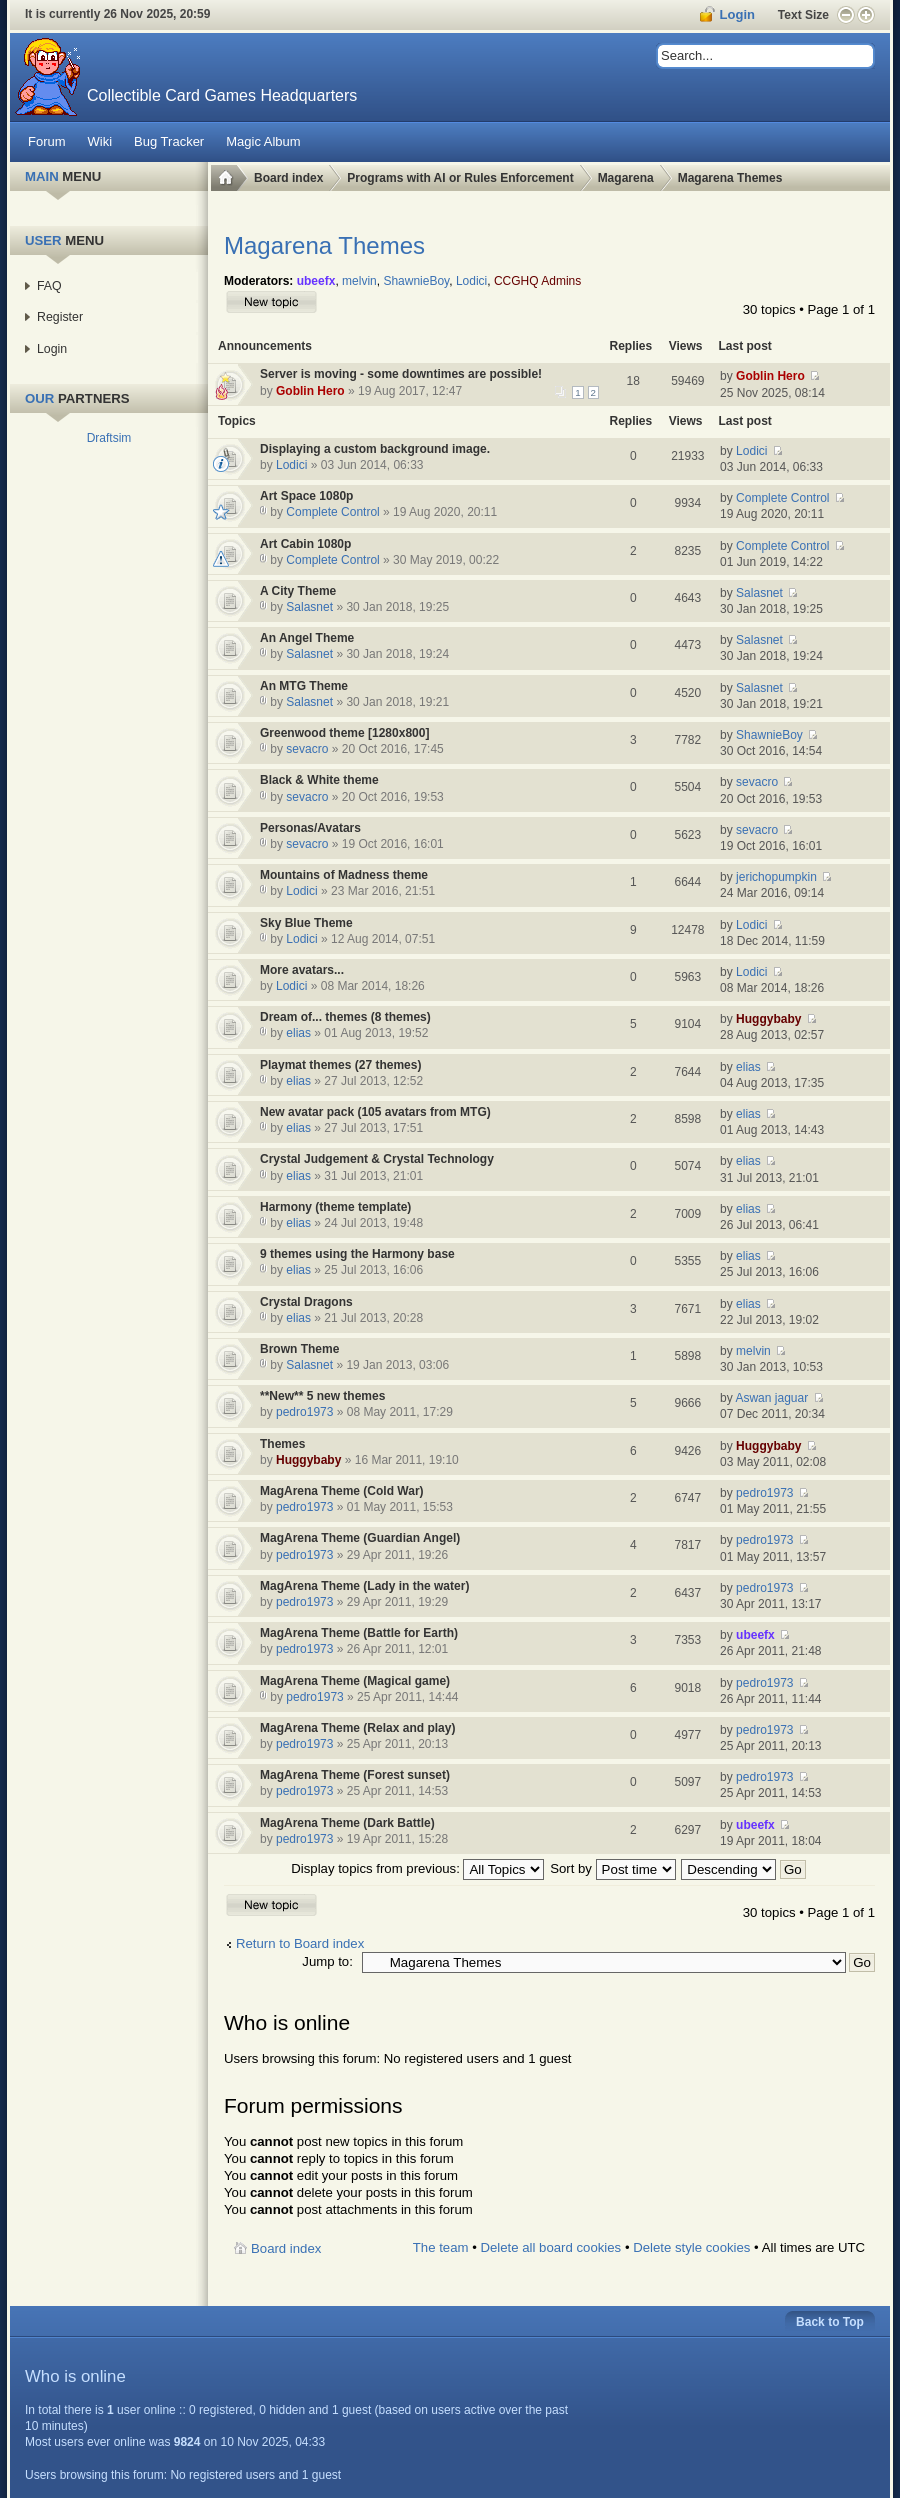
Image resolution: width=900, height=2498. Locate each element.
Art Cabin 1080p (305, 544)
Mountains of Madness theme (344, 875)
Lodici (471, 281)
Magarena (626, 178)
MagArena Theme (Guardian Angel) (360, 1538)
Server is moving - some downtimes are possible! (401, 374)
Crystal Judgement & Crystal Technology (377, 1159)
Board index (288, 178)
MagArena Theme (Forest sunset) (355, 1775)
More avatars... (302, 970)
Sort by (612, 1868)
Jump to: (327, 1961)
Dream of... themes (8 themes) (345, 1017)
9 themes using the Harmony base (357, 1254)
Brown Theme (299, 1349)
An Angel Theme (307, 638)
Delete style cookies (691, 2247)
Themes (282, 1444)
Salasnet (309, 607)
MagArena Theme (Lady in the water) (364, 1586)
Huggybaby (768, 1019)
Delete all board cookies (550, 2247)
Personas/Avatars (310, 828)
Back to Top (830, 2322)
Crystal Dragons (306, 1302)
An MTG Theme (304, 686)
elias (298, 1033)
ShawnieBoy (416, 281)
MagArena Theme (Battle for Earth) (359, 1633)
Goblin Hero (310, 391)
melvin (359, 281)
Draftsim (109, 438)
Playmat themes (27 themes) (340, 1065)
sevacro (307, 749)
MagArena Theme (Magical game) (355, 1681)
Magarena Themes (730, 178)
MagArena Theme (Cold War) (342, 1491)
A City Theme (298, 591)
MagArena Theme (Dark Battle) (347, 1823)
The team (441, 2247)
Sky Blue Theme (306, 923)
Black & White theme (319, 780)
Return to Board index (300, 1943)
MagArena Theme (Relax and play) (357, 1728)
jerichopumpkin (776, 877)
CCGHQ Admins (537, 281)
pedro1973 (304, 1412)
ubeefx (316, 281)
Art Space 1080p (306, 496)
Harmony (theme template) (335, 1207)
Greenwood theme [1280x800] (344, 733)
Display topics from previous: (417, 1868)
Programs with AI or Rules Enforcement (460, 178)
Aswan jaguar (771, 1398)
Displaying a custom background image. (375, 449)
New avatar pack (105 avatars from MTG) (375, 1112)
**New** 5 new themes (322, 1396)
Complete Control (332, 512)
